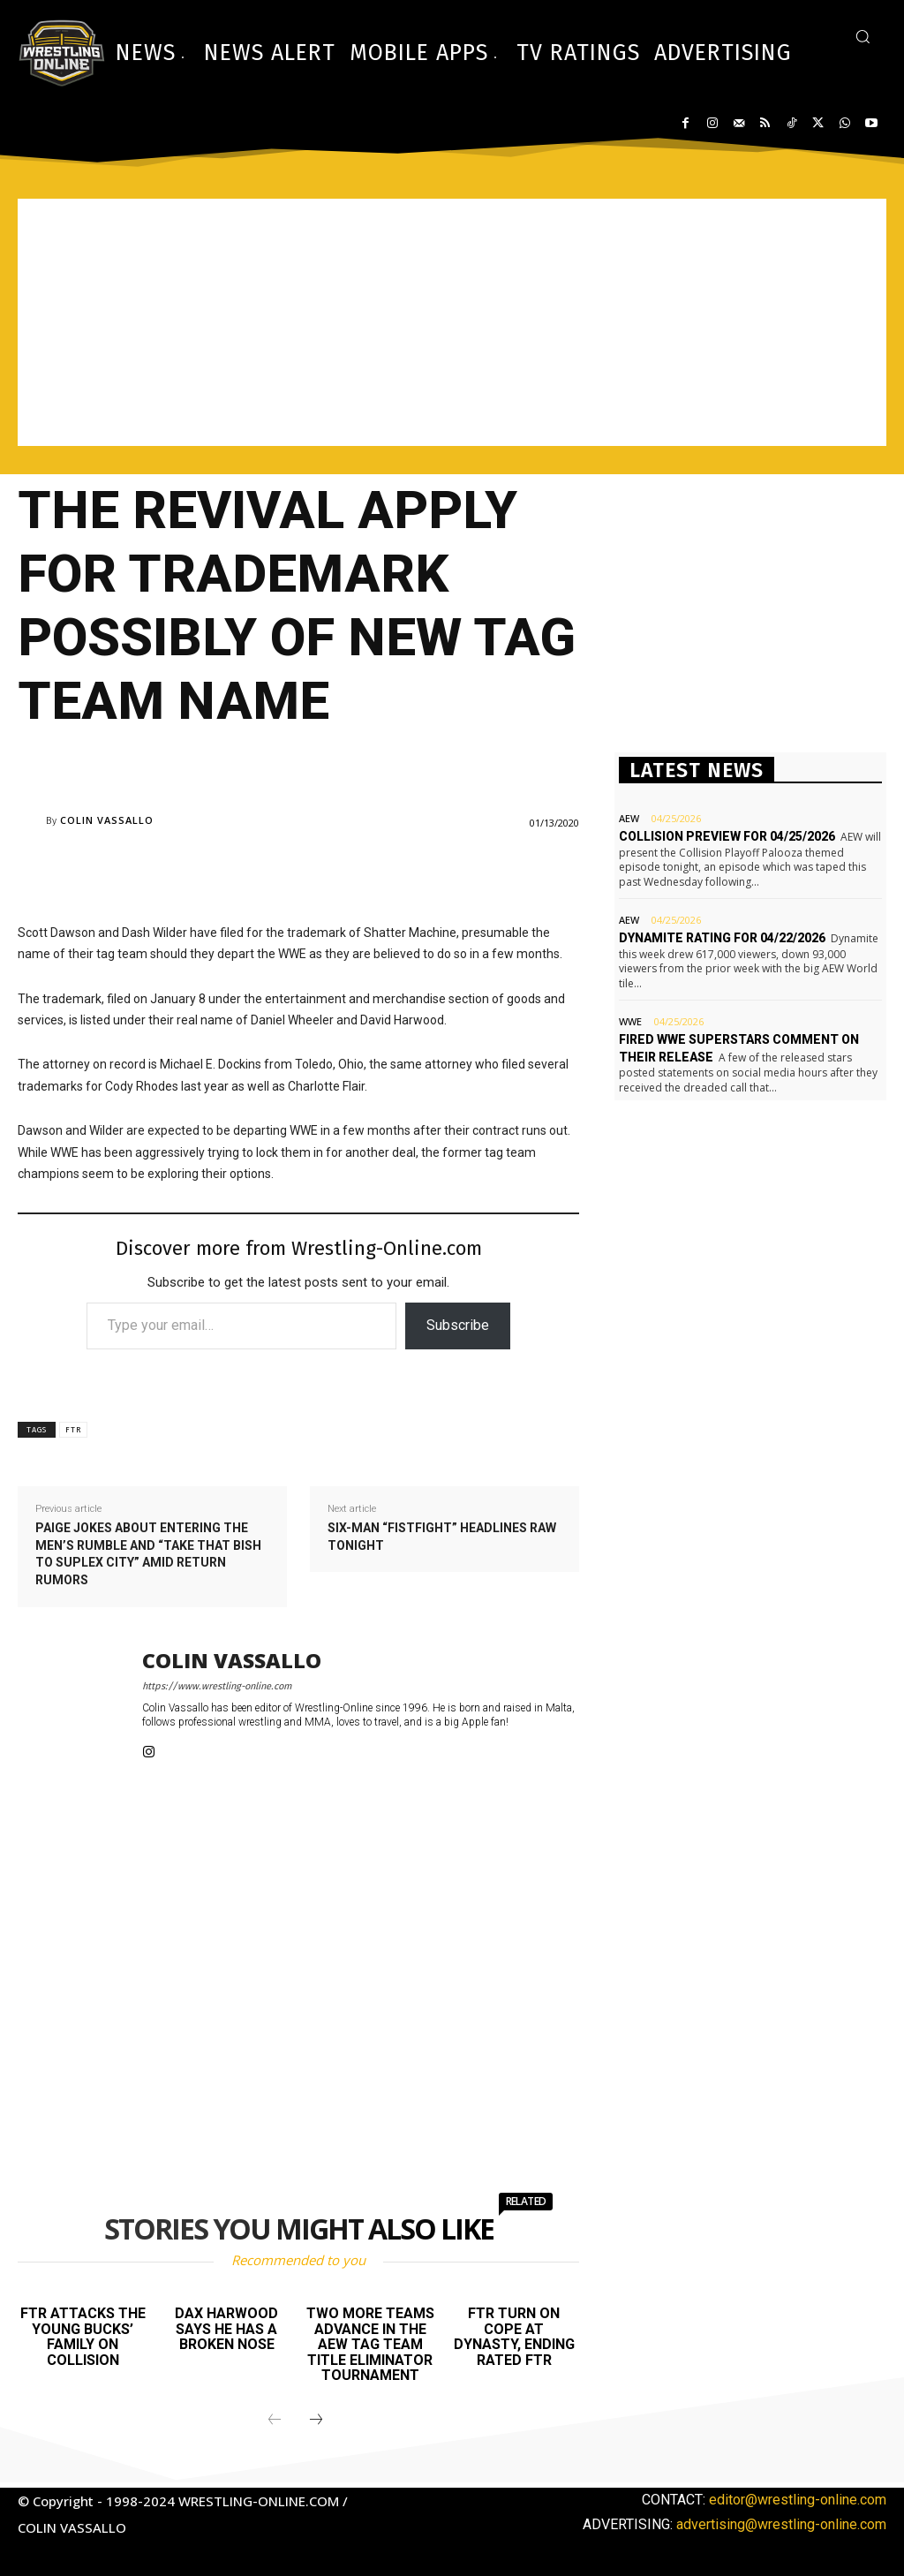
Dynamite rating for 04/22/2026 (722, 938)
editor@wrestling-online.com (797, 2499)
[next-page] (316, 2420)
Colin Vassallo (107, 820)
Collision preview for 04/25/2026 (727, 836)
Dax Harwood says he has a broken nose (226, 2329)
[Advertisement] (452, 322)
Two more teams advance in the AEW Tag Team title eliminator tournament (370, 2344)
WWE (630, 1021)
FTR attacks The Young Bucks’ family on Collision (83, 2336)
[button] (862, 36)
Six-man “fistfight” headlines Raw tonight (442, 1536)
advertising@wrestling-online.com (781, 2524)
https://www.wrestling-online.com (216, 1686)
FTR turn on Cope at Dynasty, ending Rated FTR (514, 2336)
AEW (629, 818)
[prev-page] (274, 2420)
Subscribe (457, 1325)
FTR (73, 1429)
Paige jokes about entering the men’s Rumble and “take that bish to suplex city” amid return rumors (148, 1554)
